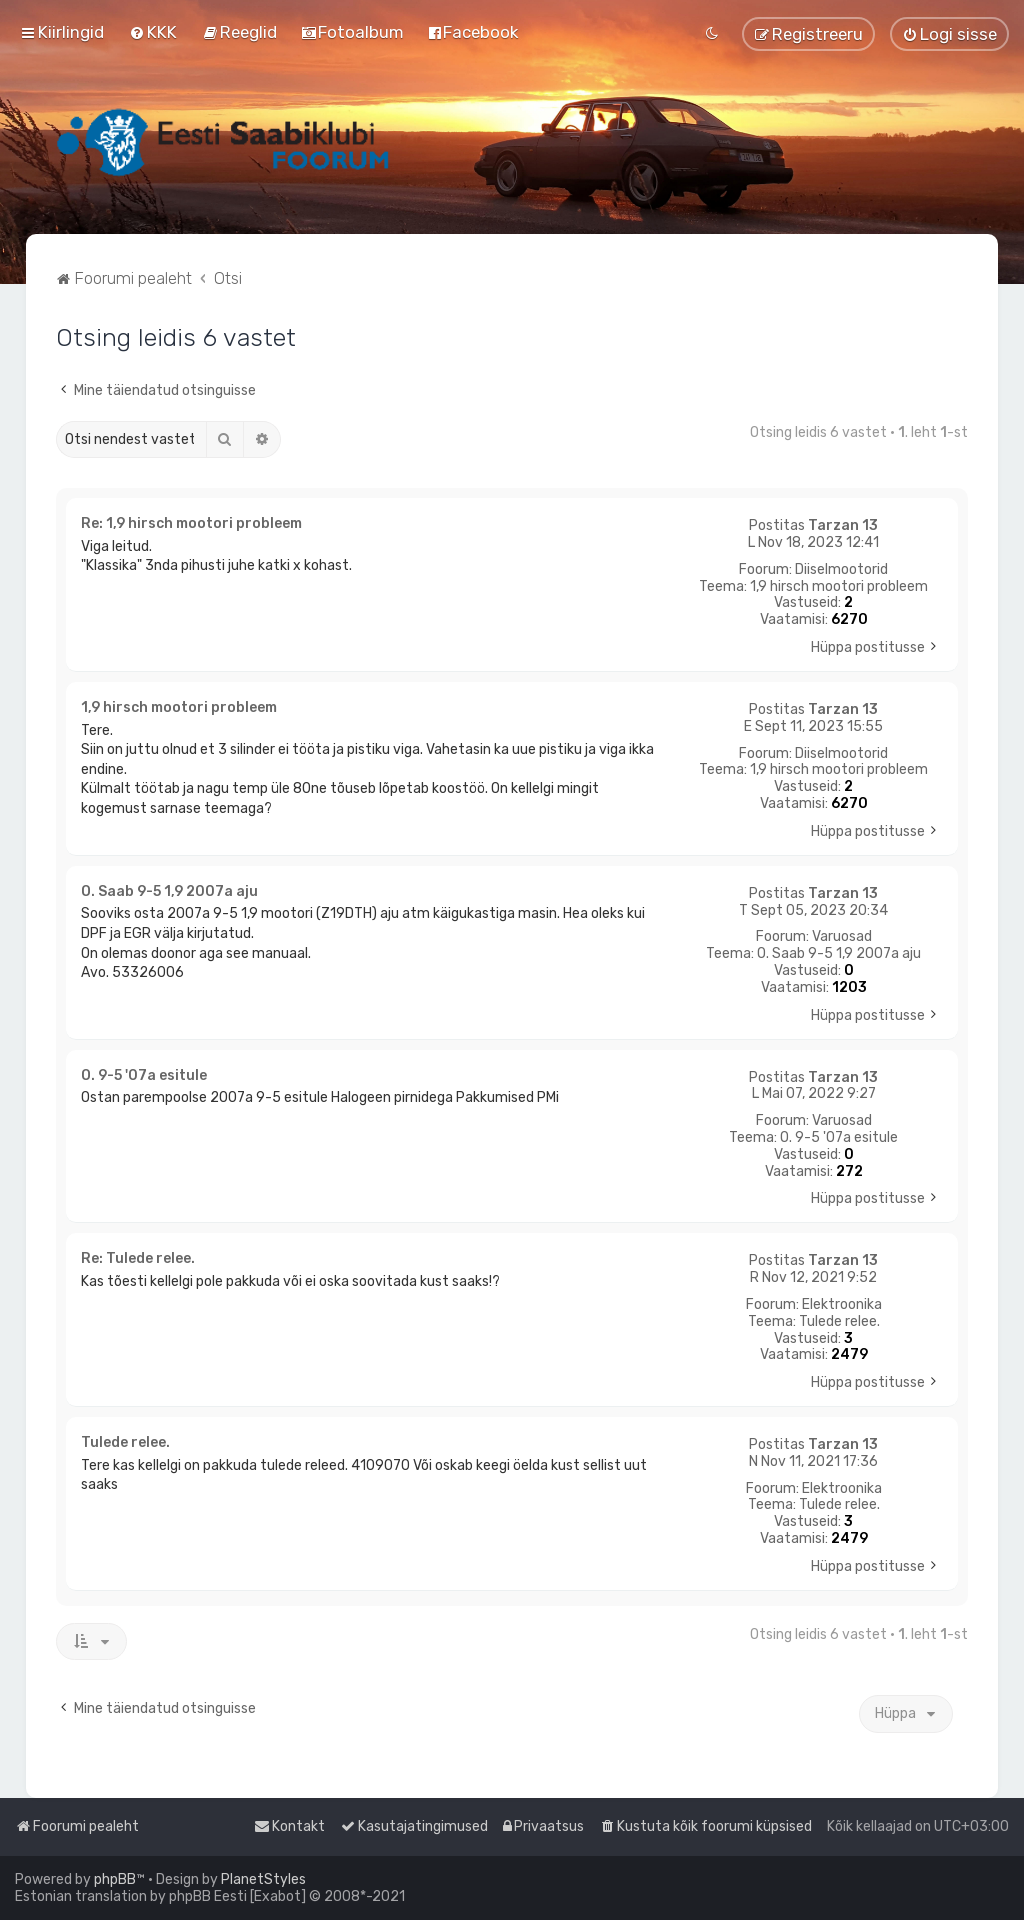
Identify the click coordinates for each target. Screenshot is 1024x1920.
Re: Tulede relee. (138, 1258)
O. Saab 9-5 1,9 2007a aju (839, 954)
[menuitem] (153, 32)
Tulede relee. (839, 1322)
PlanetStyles (263, 1879)
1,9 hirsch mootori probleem (839, 587)
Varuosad (842, 937)
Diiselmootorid (841, 570)
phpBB (115, 1879)
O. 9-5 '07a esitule (839, 1138)
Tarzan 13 (843, 526)
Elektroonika (842, 1305)
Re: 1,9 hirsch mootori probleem (191, 523)
